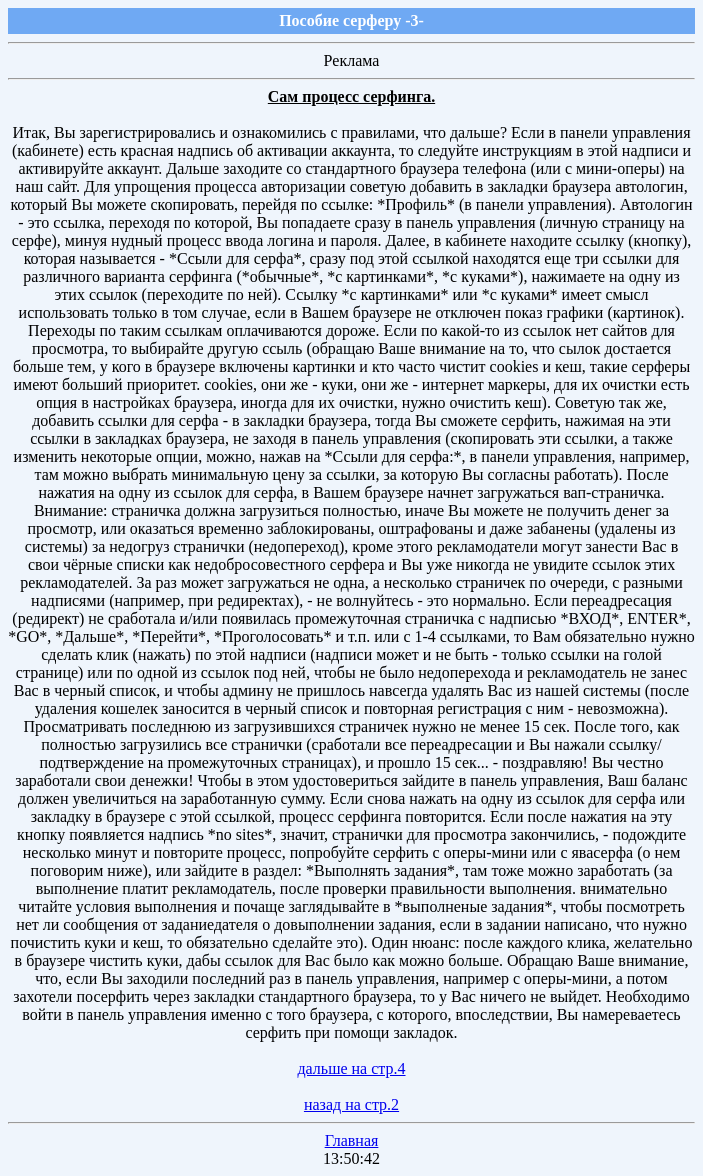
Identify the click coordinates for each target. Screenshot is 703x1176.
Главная (352, 1140)
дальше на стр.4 (351, 1068)
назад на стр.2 (351, 1104)
